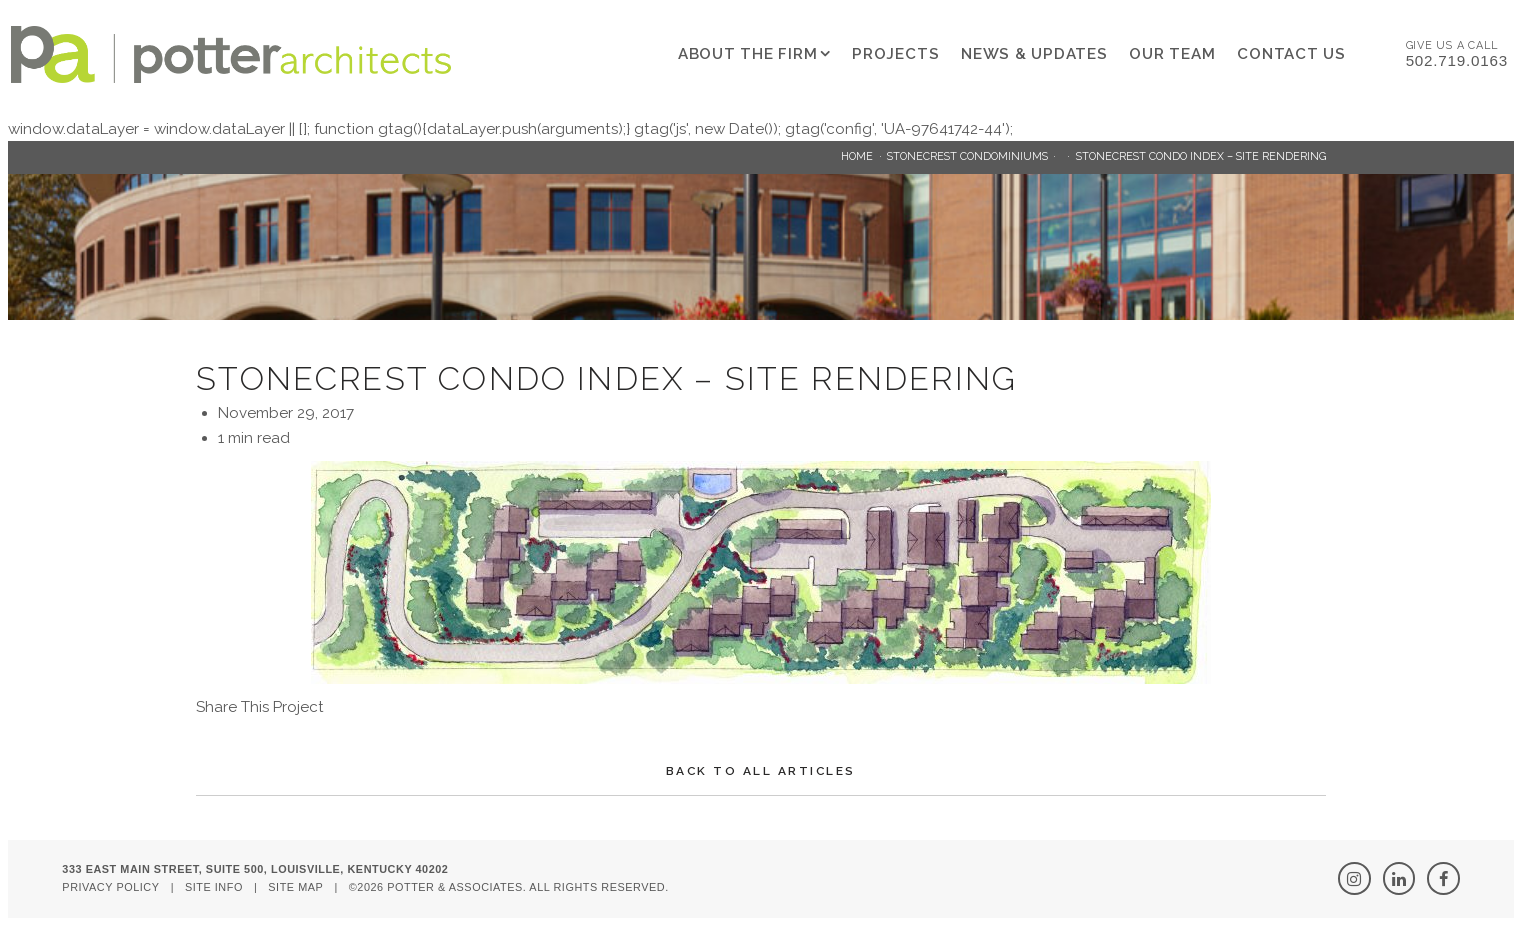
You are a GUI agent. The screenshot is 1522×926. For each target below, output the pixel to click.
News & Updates (1034, 54)
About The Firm (748, 54)
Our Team (1172, 54)
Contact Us (1291, 54)
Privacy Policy (110, 887)
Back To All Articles (761, 771)
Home (857, 156)
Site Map (295, 887)
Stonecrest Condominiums (967, 156)
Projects (895, 54)
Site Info (214, 887)
